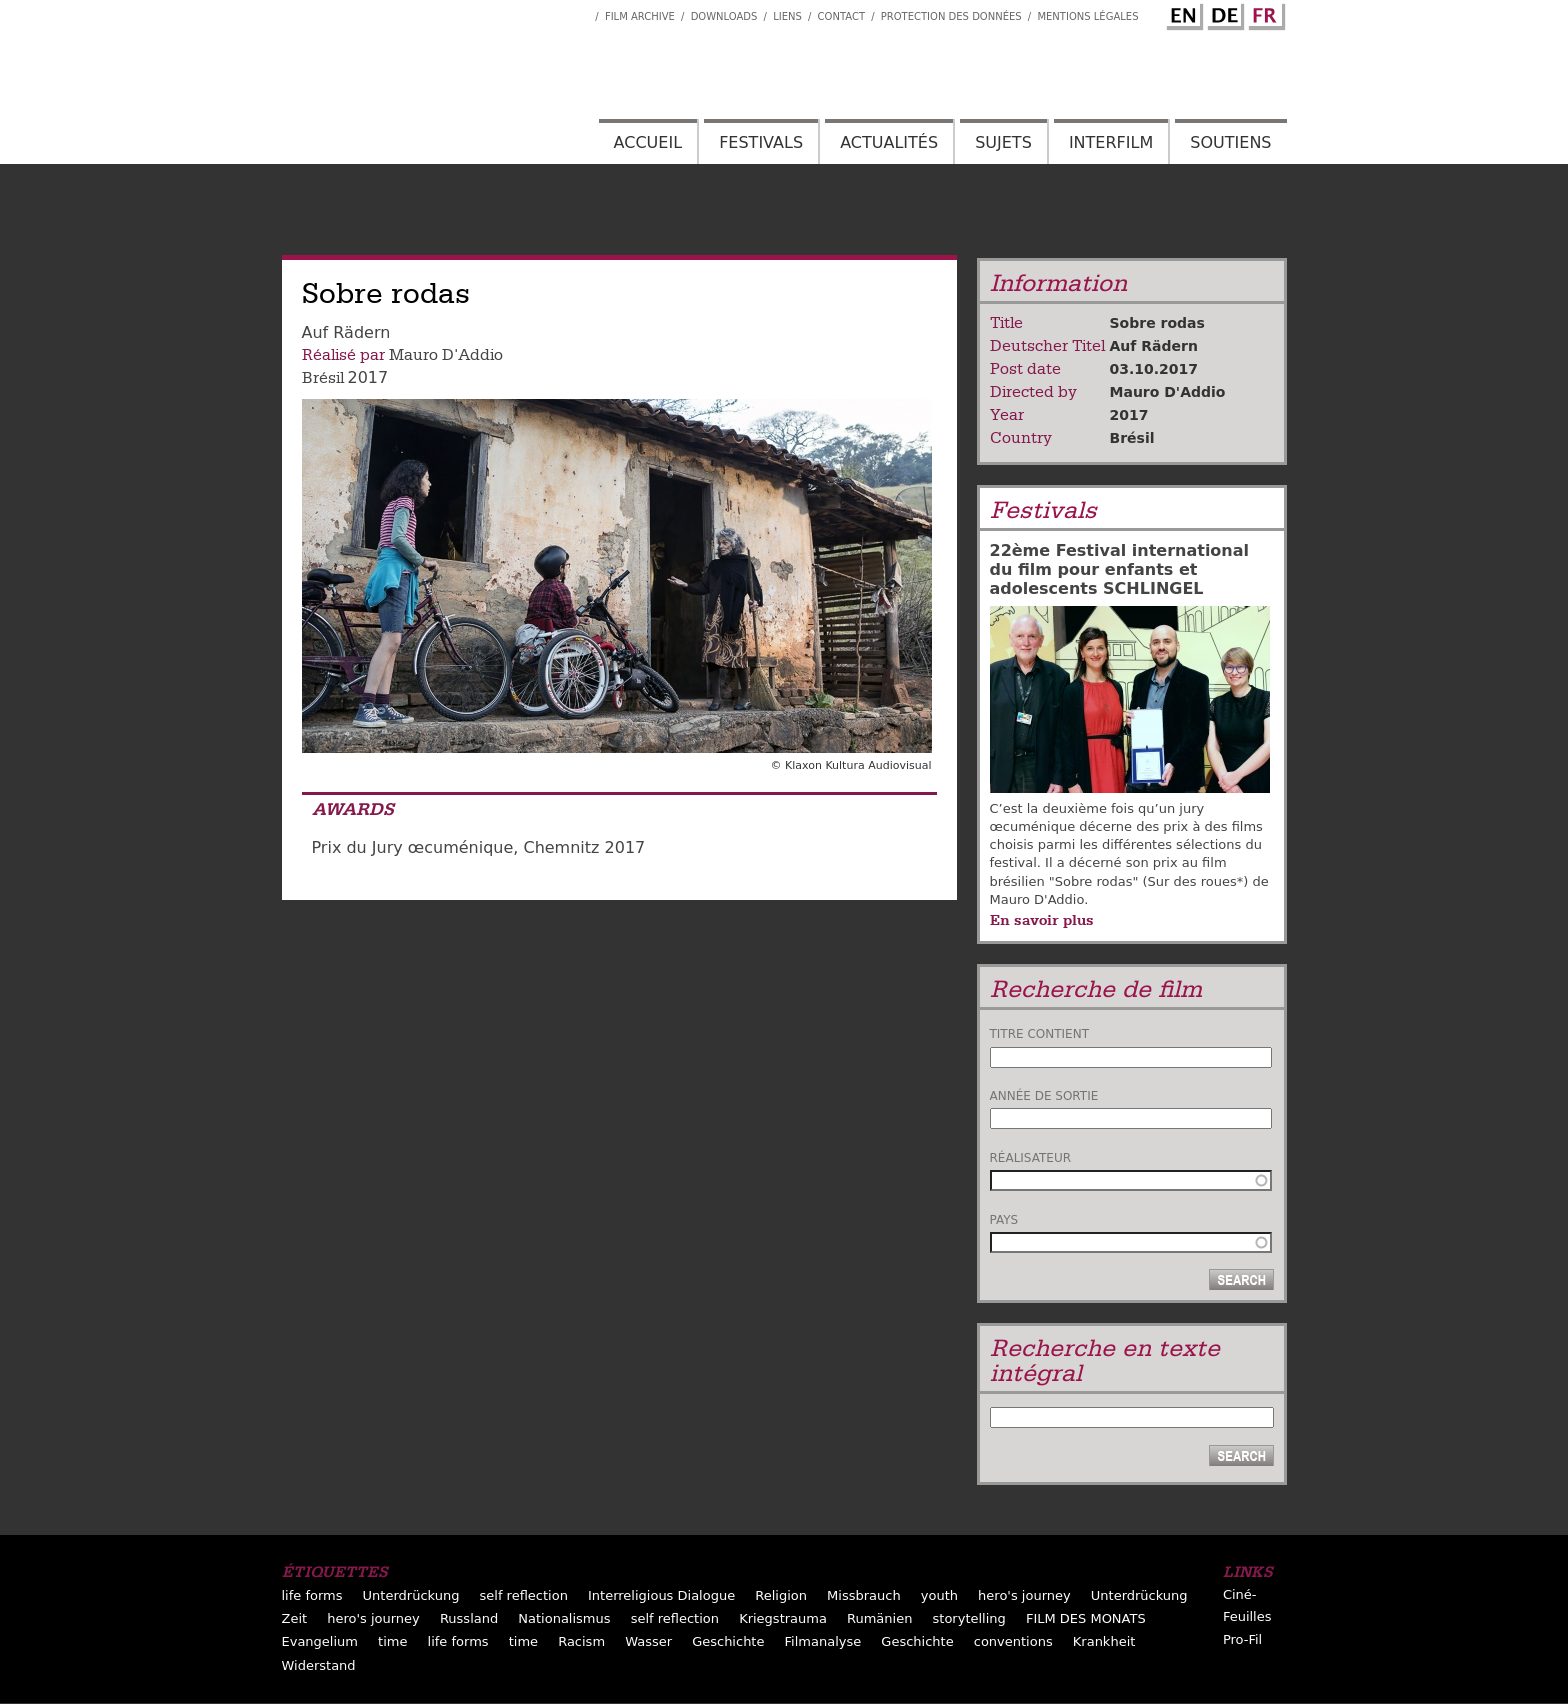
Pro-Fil (1242, 1639)
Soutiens (1230, 142)
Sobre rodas (1157, 323)
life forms (312, 1595)
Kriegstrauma (783, 1618)
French (1264, 13)
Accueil (648, 142)
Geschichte (728, 1641)
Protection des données (951, 16)
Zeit (295, 1618)
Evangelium (320, 1641)
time (392, 1641)
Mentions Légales (1087, 16)
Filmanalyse (823, 1641)
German (1223, 13)
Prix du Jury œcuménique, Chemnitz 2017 (479, 847)
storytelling (969, 1618)
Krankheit (1104, 1641)
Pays (1004, 1220)
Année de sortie (1044, 1096)
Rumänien (879, 1618)
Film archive (640, 16)
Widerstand (319, 1665)
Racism (581, 1641)
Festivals (761, 142)
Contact (841, 16)
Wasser (648, 1641)
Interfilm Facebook (580, 11)
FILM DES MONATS (1086, 1618)
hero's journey (1024, 1595)
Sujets (1003, 142)
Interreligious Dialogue (661, 1595)
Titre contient (1040, 1034)
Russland (469, 1618)
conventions (1013, 1641)
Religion (781, 1595)
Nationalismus (564, 1618)
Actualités (889, 142)
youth (939, 1595)
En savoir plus (1042, 920)
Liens (787, 16)
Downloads (724, 16)
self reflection (524, 1595)
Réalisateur (1031, 1158)
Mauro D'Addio (446, 355)
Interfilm (1111, 142)
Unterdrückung (411, 1595)
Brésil (323, 378)
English (1182, 13)
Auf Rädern (1154, 346)
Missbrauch (864, 1595)
